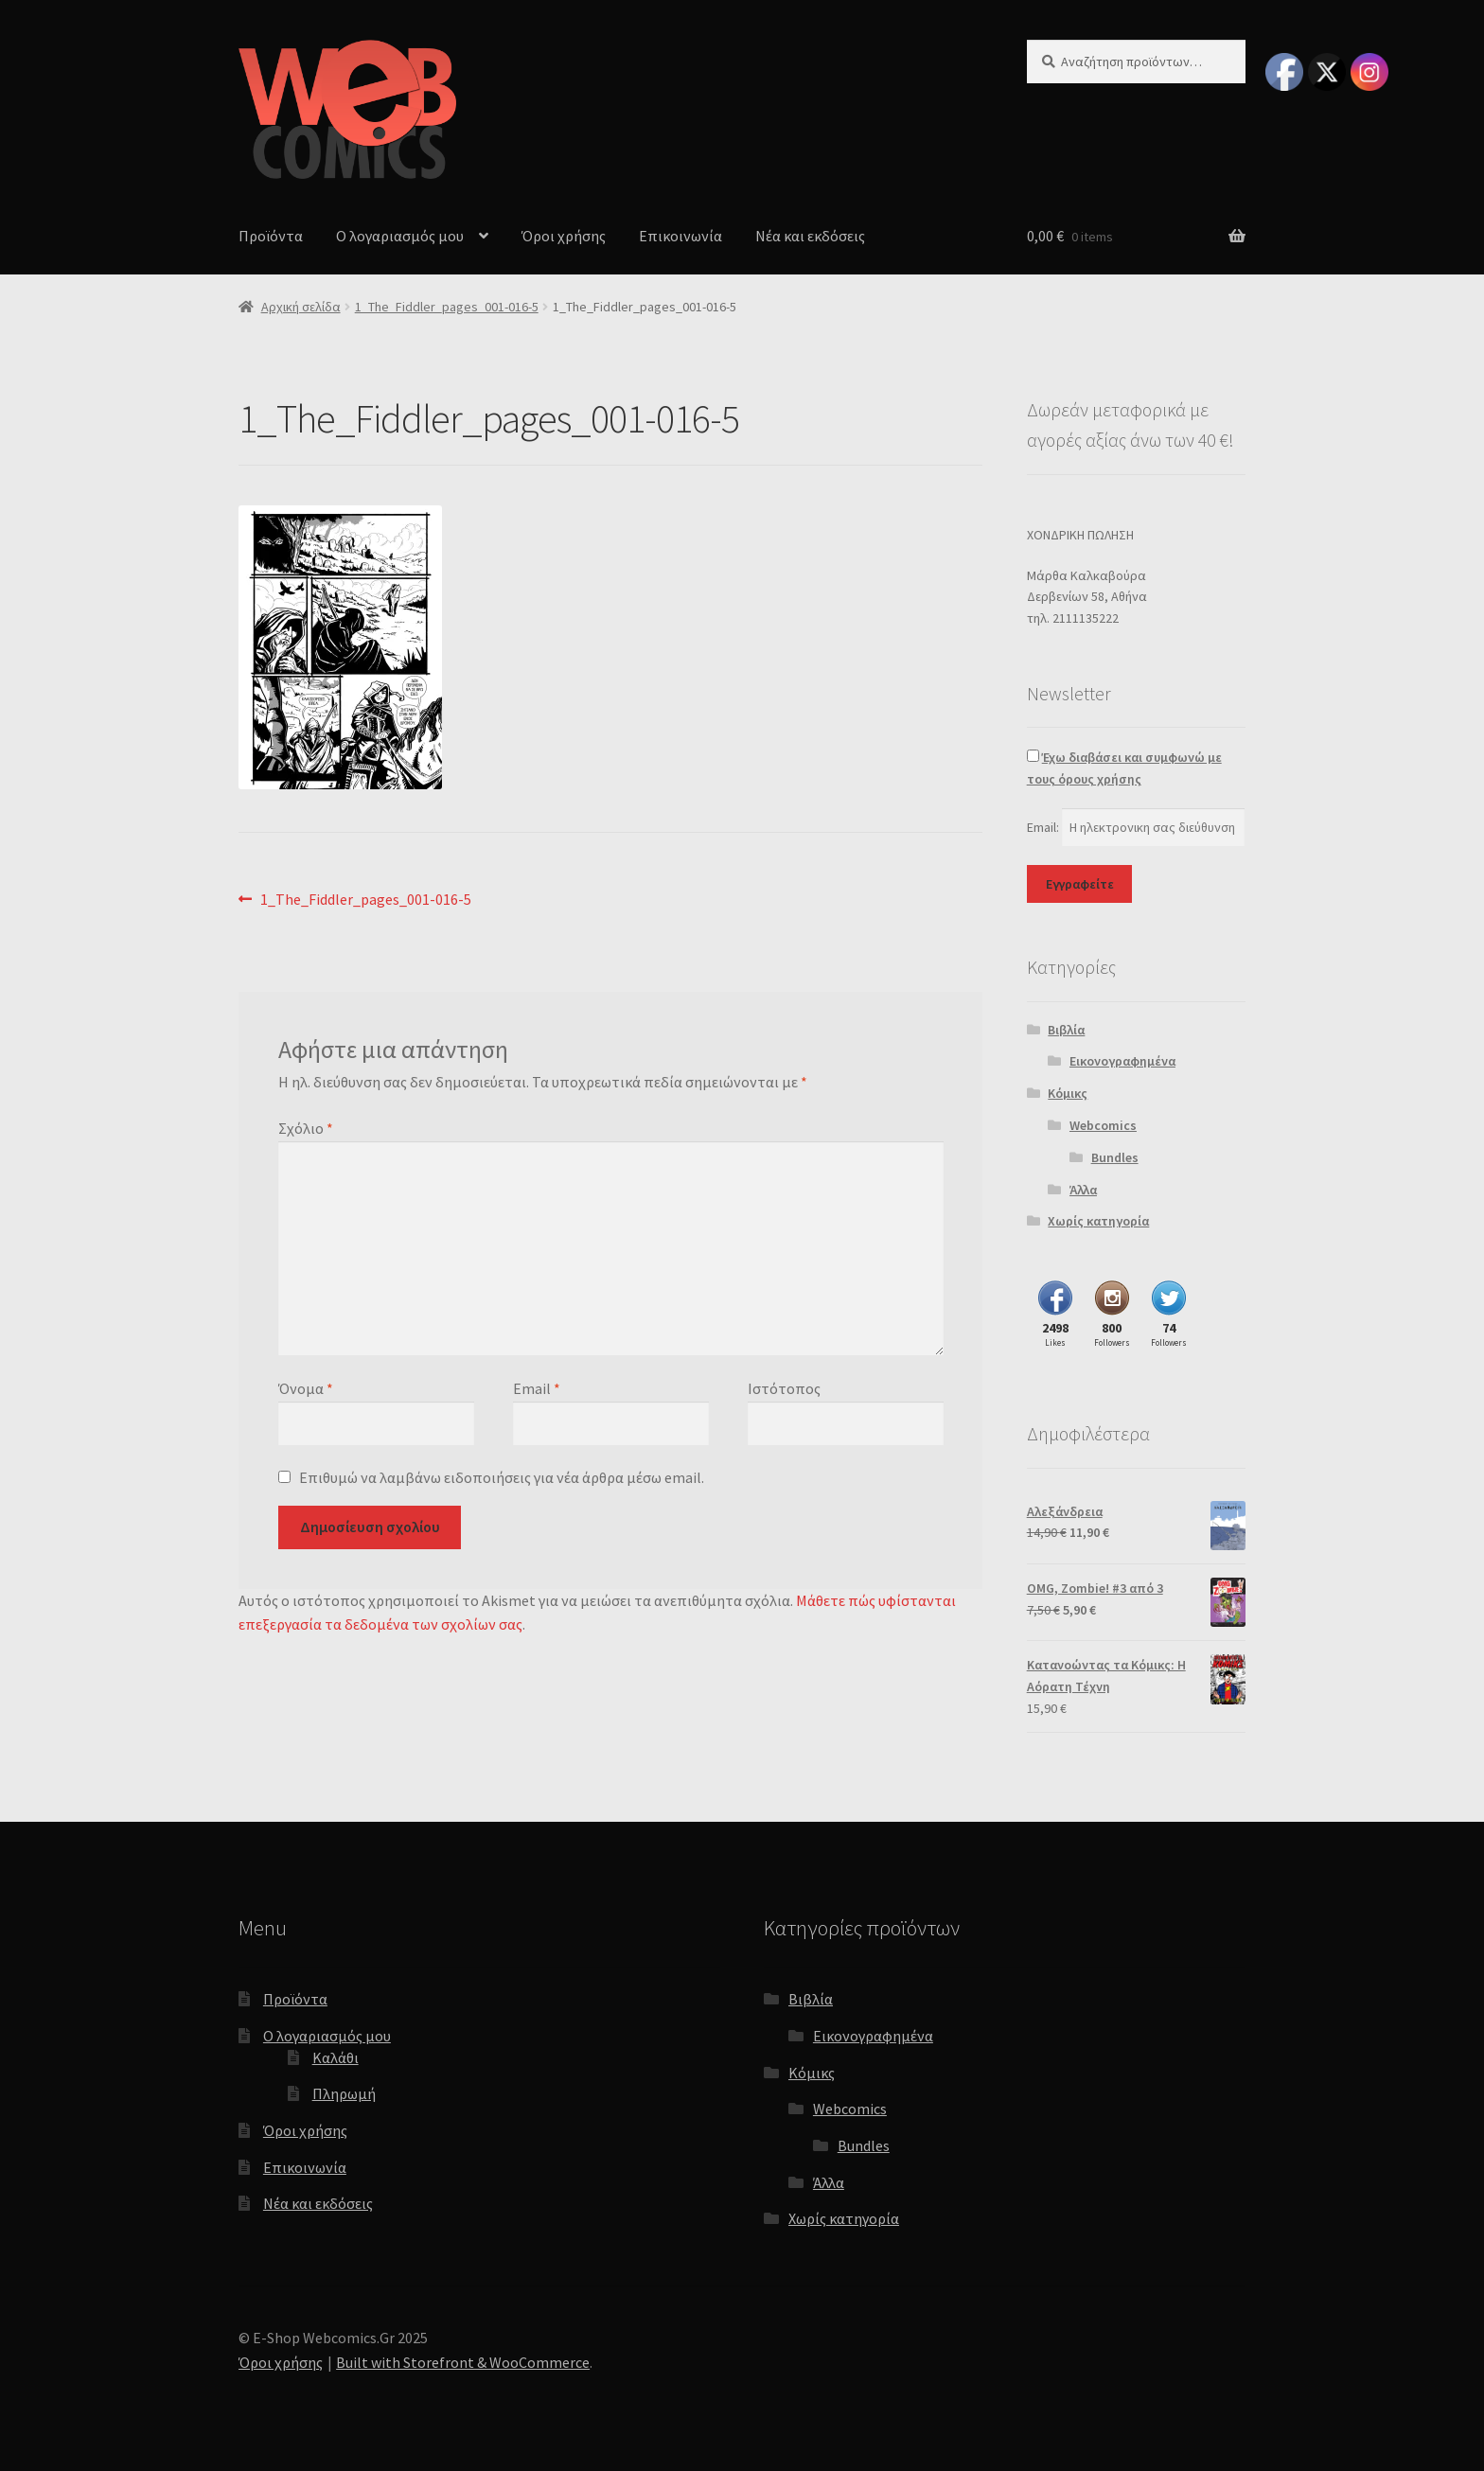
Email (536, 1388)
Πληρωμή (344, 2093)
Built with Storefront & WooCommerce (463, 2362)
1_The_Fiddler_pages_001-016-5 (447, 306)
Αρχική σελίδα (301, 306)
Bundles (1115, 1157)
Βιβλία (1066, 1029)
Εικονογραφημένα (1122, 1060)
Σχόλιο (305, 1128)
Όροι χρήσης (563, 235)
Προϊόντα (270, 235)
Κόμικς (1067, 1093)
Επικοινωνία (680, 235)
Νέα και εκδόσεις (810, 235)
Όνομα (305, 1388)
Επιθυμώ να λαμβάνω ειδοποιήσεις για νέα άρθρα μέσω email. (501, 1477)
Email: (1044, 827)
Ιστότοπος (784, 1388)
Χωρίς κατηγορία (1098, 1220)
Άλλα (1083, 1189)
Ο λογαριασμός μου (400, 235)
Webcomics (1103, 1125)
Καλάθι (335, 2057)
